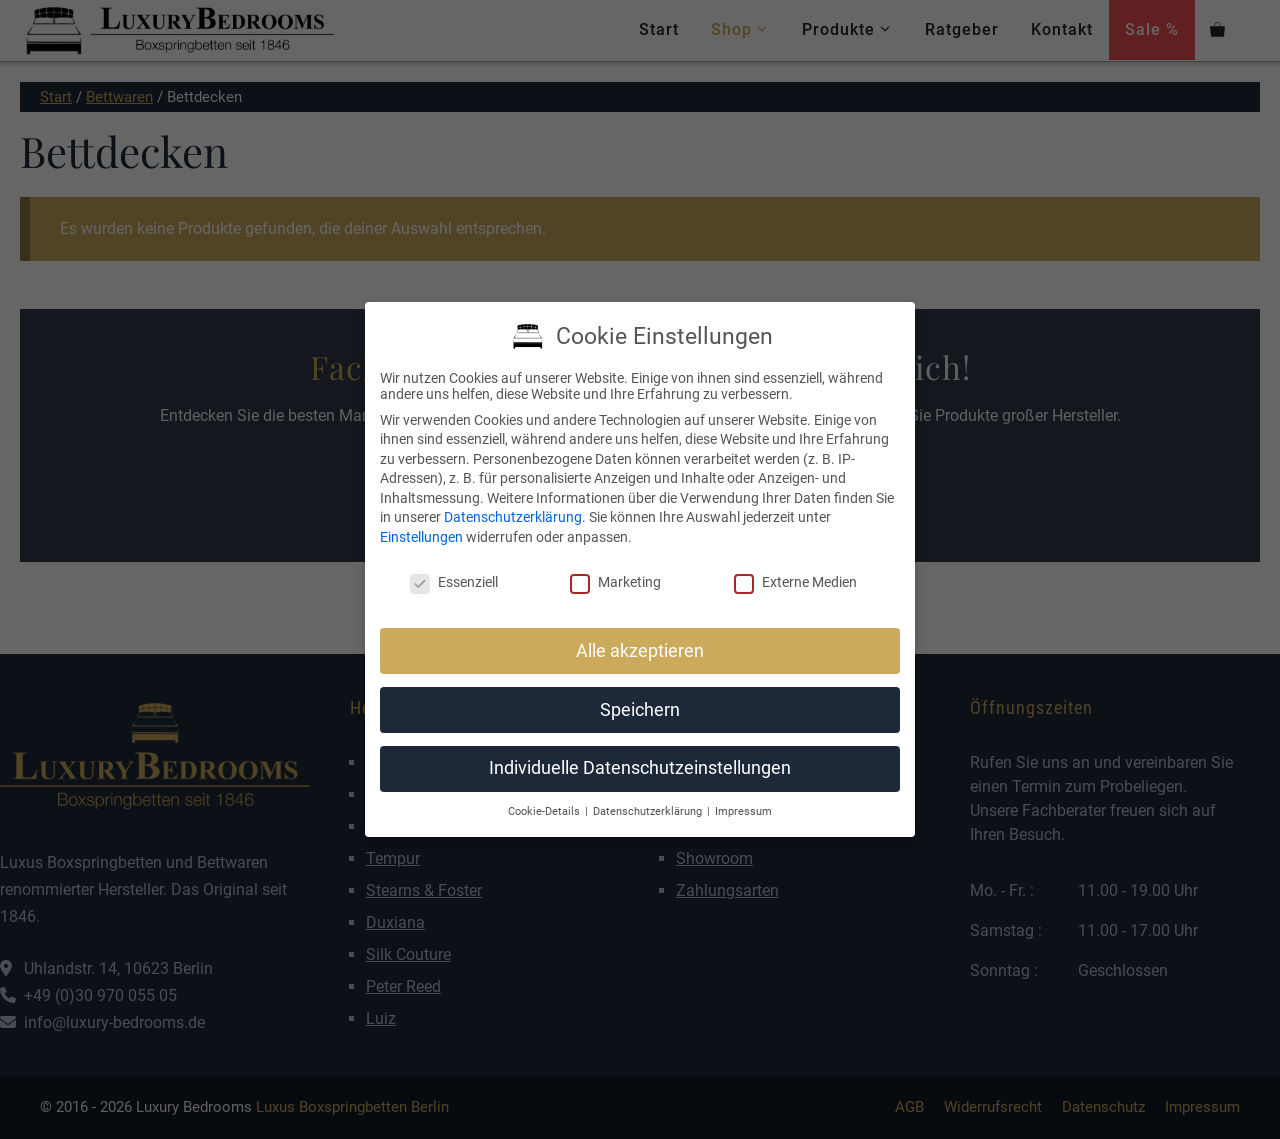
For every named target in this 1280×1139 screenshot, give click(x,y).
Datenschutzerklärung (513, 517)
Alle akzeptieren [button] (640, 651)
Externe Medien (795, 582)
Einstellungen (421, 537)
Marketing (615, 582)
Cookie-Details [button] (545, 811)
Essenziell (454, 582)
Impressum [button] (743, 811)
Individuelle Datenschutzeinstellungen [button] (640, 768)
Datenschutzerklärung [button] (649, 811)
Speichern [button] (640, 710)
